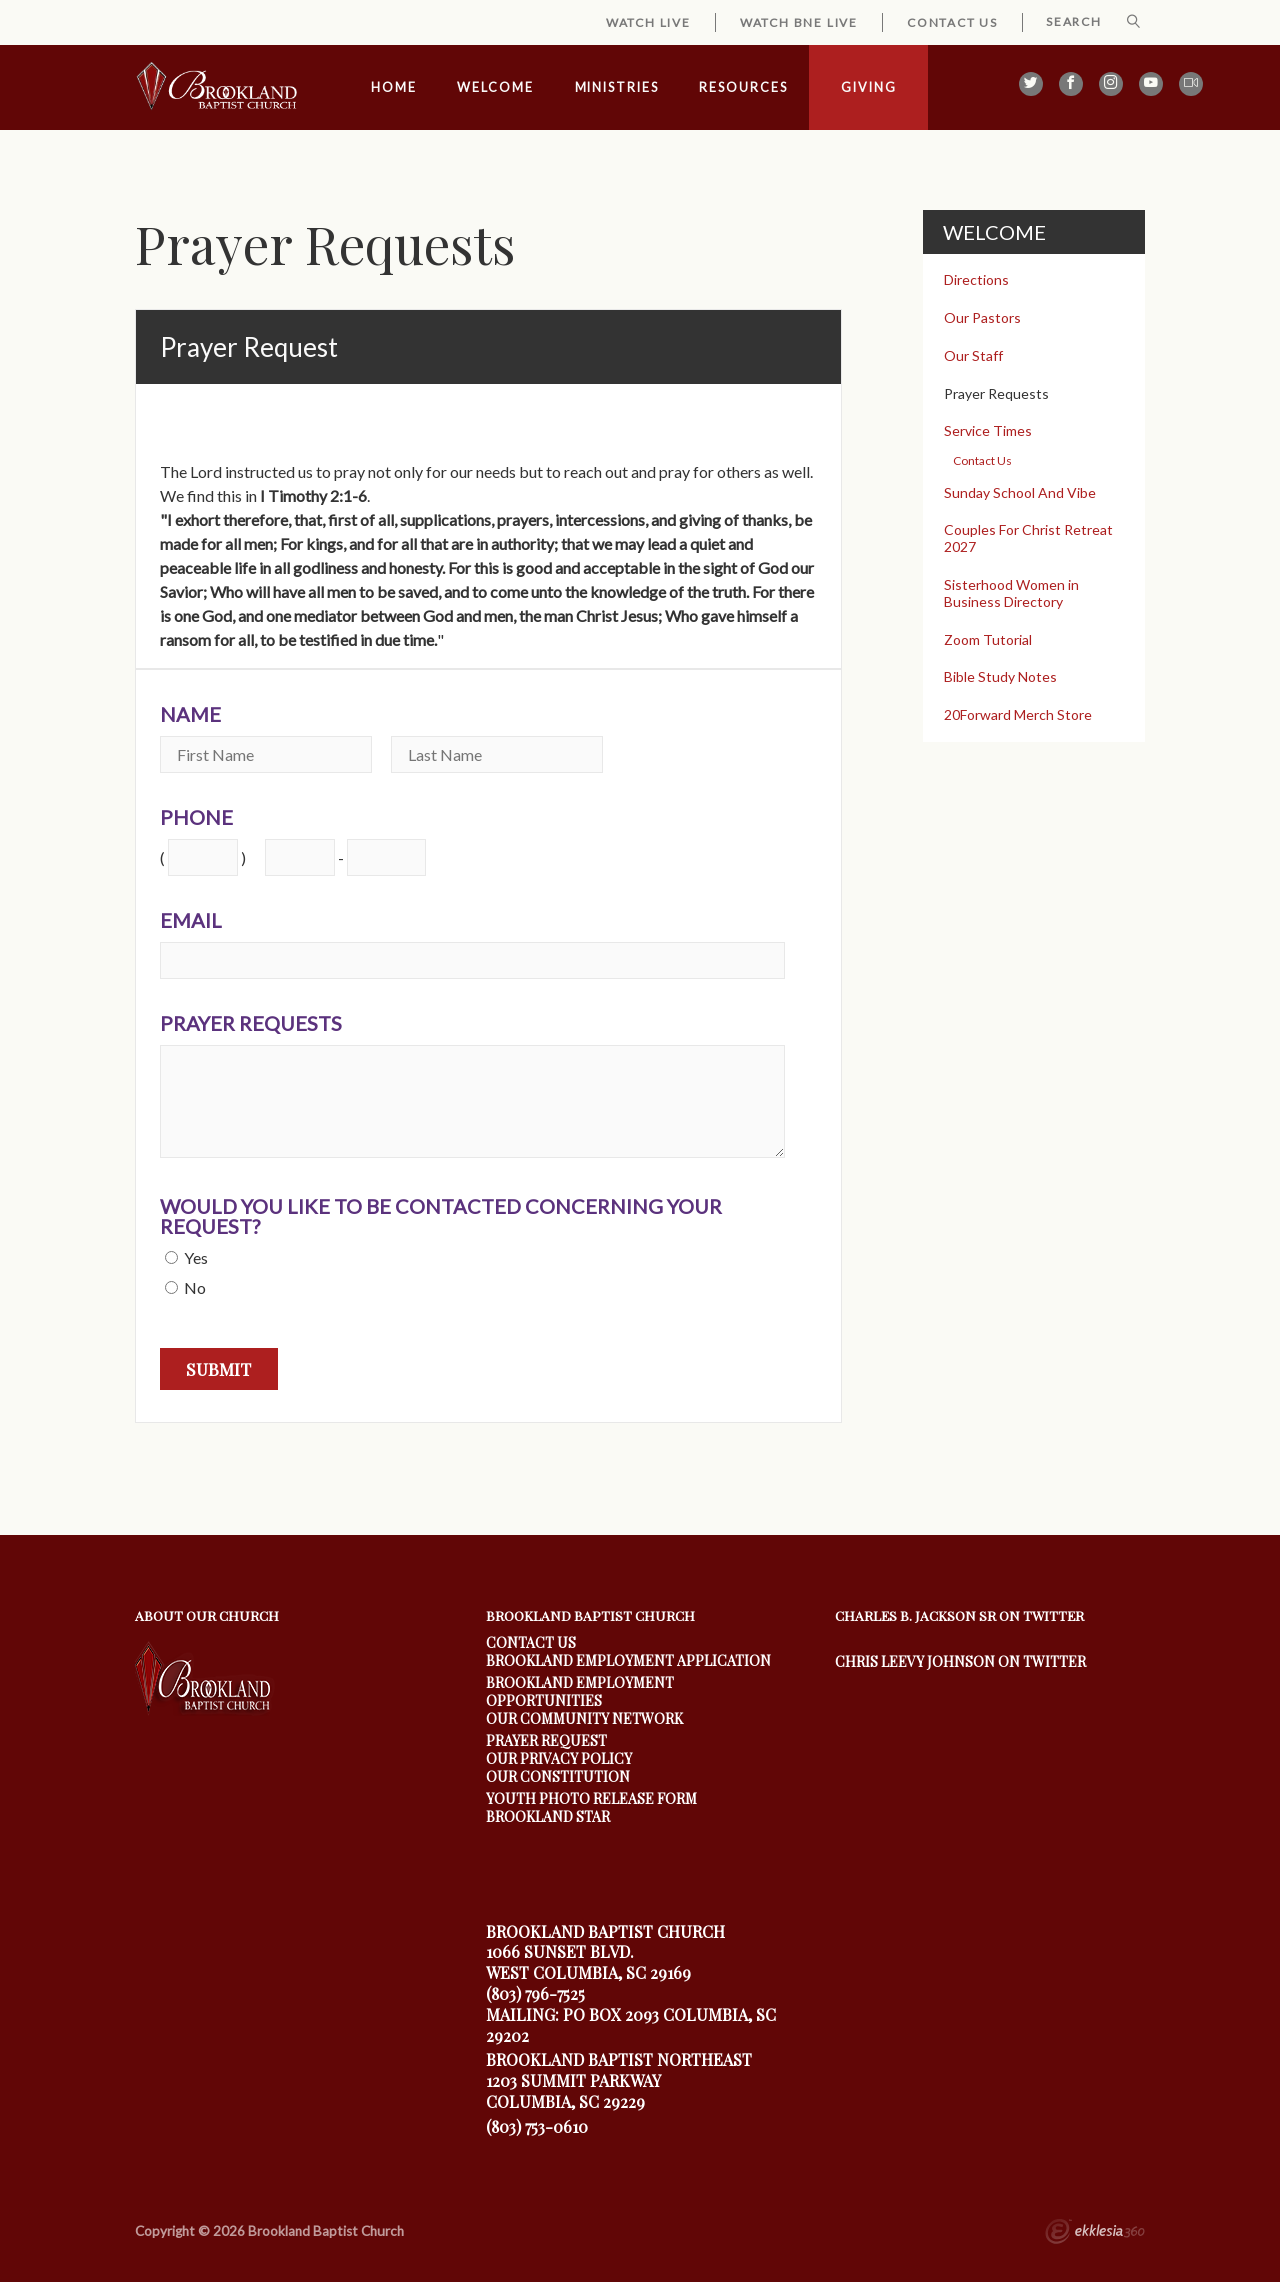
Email (191, 920)
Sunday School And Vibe (1020, 492)
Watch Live (648, 22)
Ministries (617, 87)
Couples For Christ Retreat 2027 (1028, 538)
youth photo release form (591, 1798)
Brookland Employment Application (628, 1660)
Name (190, 714)
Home (394, 87)
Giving (868, 87)
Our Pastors (982, 317)
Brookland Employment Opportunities (580, 1691)
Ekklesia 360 (1095, 2234)
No (195, 1287)
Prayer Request (546, 1740)
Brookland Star (548, 1816)
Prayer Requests (251, 1023)
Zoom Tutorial (988, 639)
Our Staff (973, 355)
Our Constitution (558, 1776)
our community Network (584, 1718)
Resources (743, 87)
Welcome (495, 87)
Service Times (988, 430)
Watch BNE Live (799, 22)
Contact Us (952, 22)
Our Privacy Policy (559, 1758)
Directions (976, 279)
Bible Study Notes (1000, 676)
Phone (196, 817)
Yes (196, 1257)
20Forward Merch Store (1018, 714)
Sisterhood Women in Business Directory (1011, 593)
